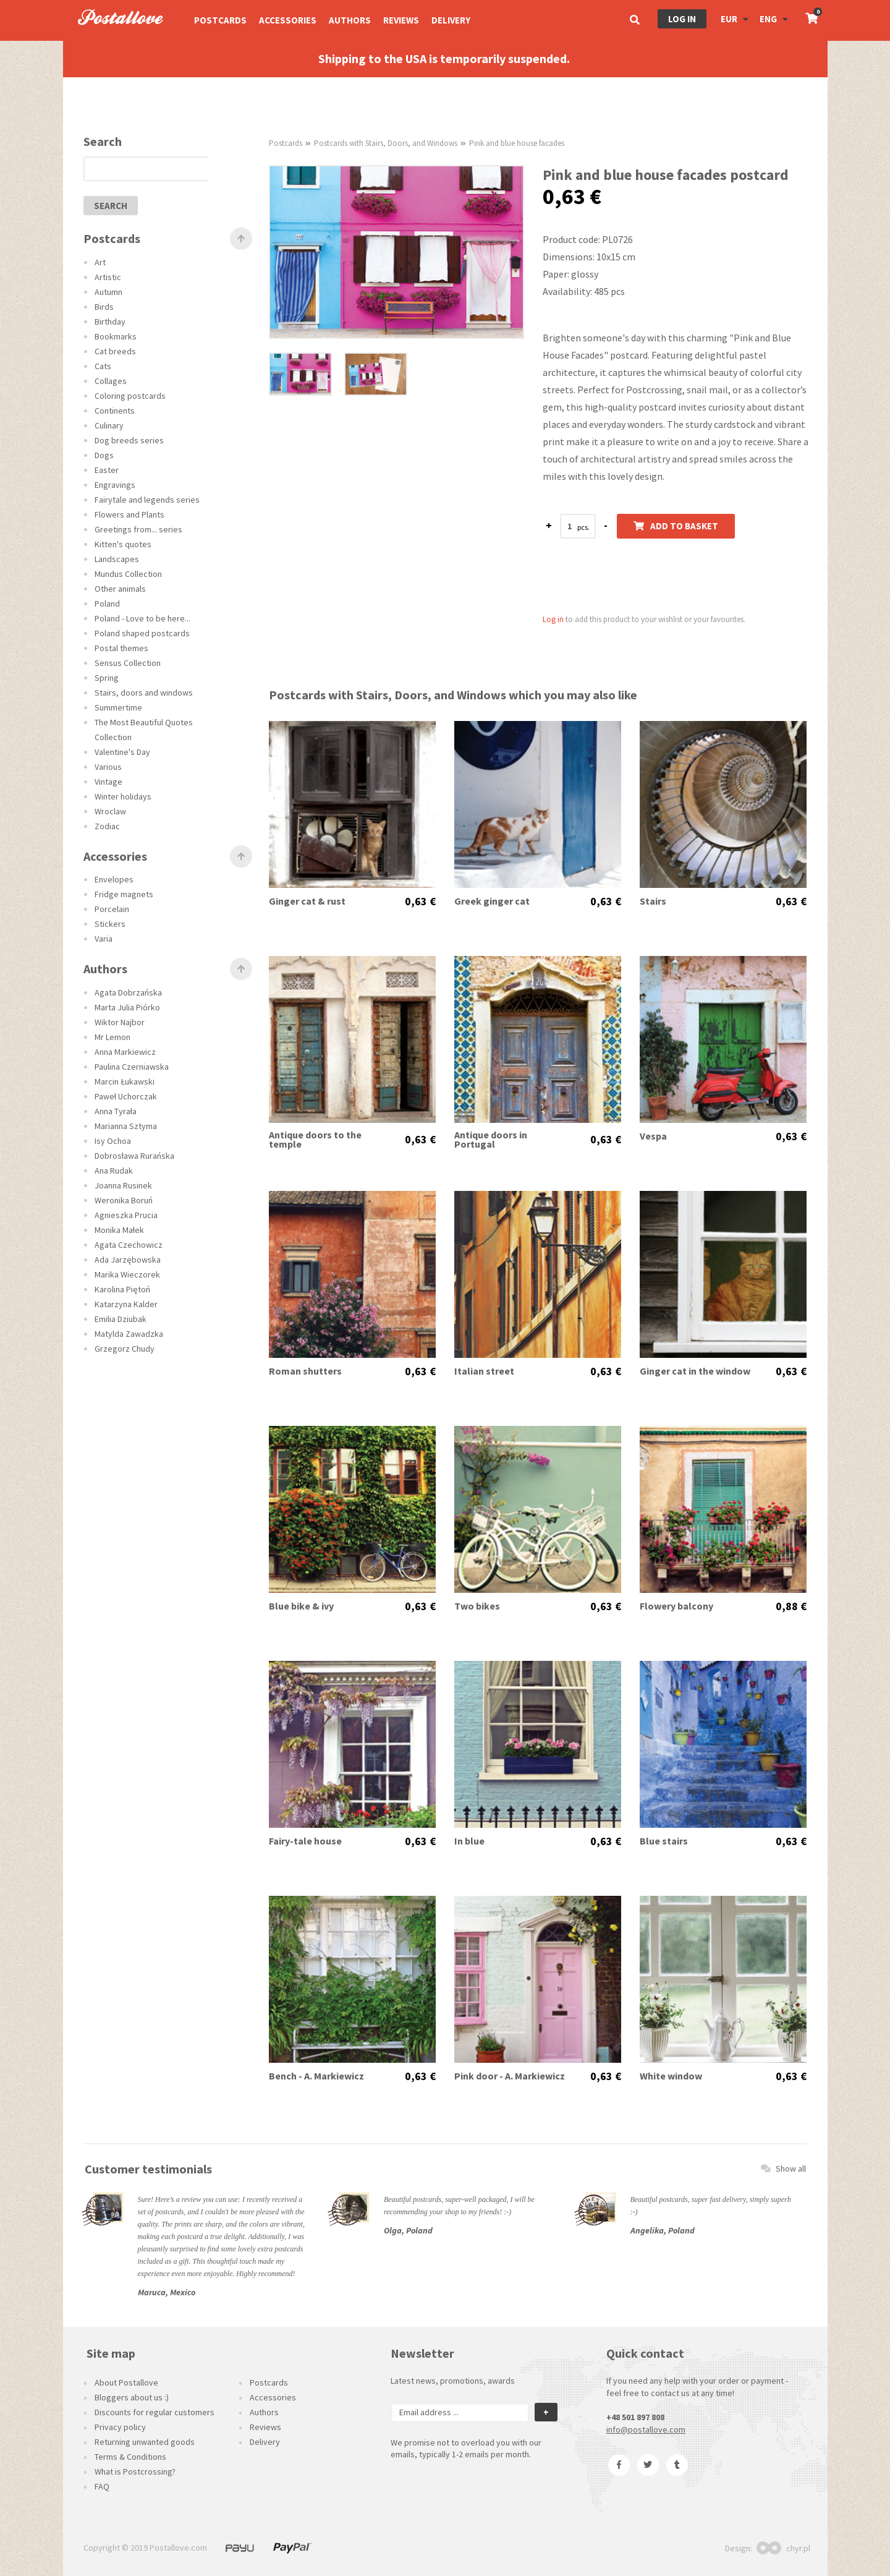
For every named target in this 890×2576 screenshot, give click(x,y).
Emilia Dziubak (120, 1318)
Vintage (108, 781)
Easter (107, 470)
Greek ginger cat (492, 901)
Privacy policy (120, 2427)
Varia (103, 938)
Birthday (110, 321)
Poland (107, 603)
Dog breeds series (129, 440)
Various (108, 766)
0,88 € (791, 1606)
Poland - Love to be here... (142, 618)
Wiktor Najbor (120, 1022)
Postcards (220, 20)
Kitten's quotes (123, 544)
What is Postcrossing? (135, 2471)
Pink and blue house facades (516, 143)
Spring (107, 677)
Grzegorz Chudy (125, 1348)
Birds (104, 306)
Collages (111, 380)
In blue (469, 1841)
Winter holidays (123, 796)
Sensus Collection (128, 662)
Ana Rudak (114, 1170)
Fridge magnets (124, 894)
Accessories (287, 20)
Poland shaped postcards (142, 633)
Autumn (108, 291)
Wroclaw (110, 811)
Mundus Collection (128, 573)
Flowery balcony (676, 1606)
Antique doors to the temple (315, 1139)
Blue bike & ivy (301, 1606)
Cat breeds (115, 351)
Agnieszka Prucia (126, 1215)
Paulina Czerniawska (132, 1066)
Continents (115, 410)
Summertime (118, 707)
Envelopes (114, 879)
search (110, 205)
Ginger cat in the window (695, 1371)
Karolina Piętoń (122, 1289)
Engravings (115, 484)
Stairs (653, 901)
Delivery (450, 20)
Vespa (653, 1136)
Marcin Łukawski (125, 1081)
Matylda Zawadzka (129, 1333)
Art (100, 262)
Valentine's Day (122, 751)
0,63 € (420, 901)
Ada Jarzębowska (128, 1259)
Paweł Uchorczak (126, 1096)
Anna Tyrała (116, 1111)
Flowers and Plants (129, 514)
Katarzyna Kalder (126, 1304)
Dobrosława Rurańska (134, 1155)
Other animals (120, 588)
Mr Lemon (112, 1037)
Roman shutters (305, 1371)
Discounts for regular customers (154, 2412)
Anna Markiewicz (125, 1051)
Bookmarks (116, 336)
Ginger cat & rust (307, 901)
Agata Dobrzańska (128, 992)
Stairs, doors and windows (144, 692)
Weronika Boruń (124, 1200)
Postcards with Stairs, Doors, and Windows (385, 143)
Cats (103, 366)
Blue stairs (664, 1841)
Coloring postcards (130, 395)
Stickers (110, 923)
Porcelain (112, 909)
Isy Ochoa (113, 1140)
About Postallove (126, 2382)
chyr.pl (783, 2548)
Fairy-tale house (305, 1841)
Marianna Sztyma (126, 1126)
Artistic (108, 277)
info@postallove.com (645, 2429)
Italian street (484, 1371)
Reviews (401, 20)
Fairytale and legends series (147, 499)
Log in (682, 19)
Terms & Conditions (130, 2456)
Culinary (109, 425)
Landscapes (117, 559)
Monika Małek (119, 1229)
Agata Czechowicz (129, 1244)
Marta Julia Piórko (127, 1007)
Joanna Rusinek (123, 1185)
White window (671, 2076)
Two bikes (477, 1606)
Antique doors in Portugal (490, 1139)
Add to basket (676, 526)
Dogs (104, 455)
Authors (350, 20)
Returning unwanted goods (145, 2441)
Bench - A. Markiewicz (316, 2076)
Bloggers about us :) (132, 2397)
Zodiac (107, 826)
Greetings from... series (138, 529)
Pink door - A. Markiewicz (509, 2076)
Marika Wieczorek (127, 1274)
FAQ (102, 2486)
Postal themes (121, 648)
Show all (783, 2168)
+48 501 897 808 (635, 2417)
